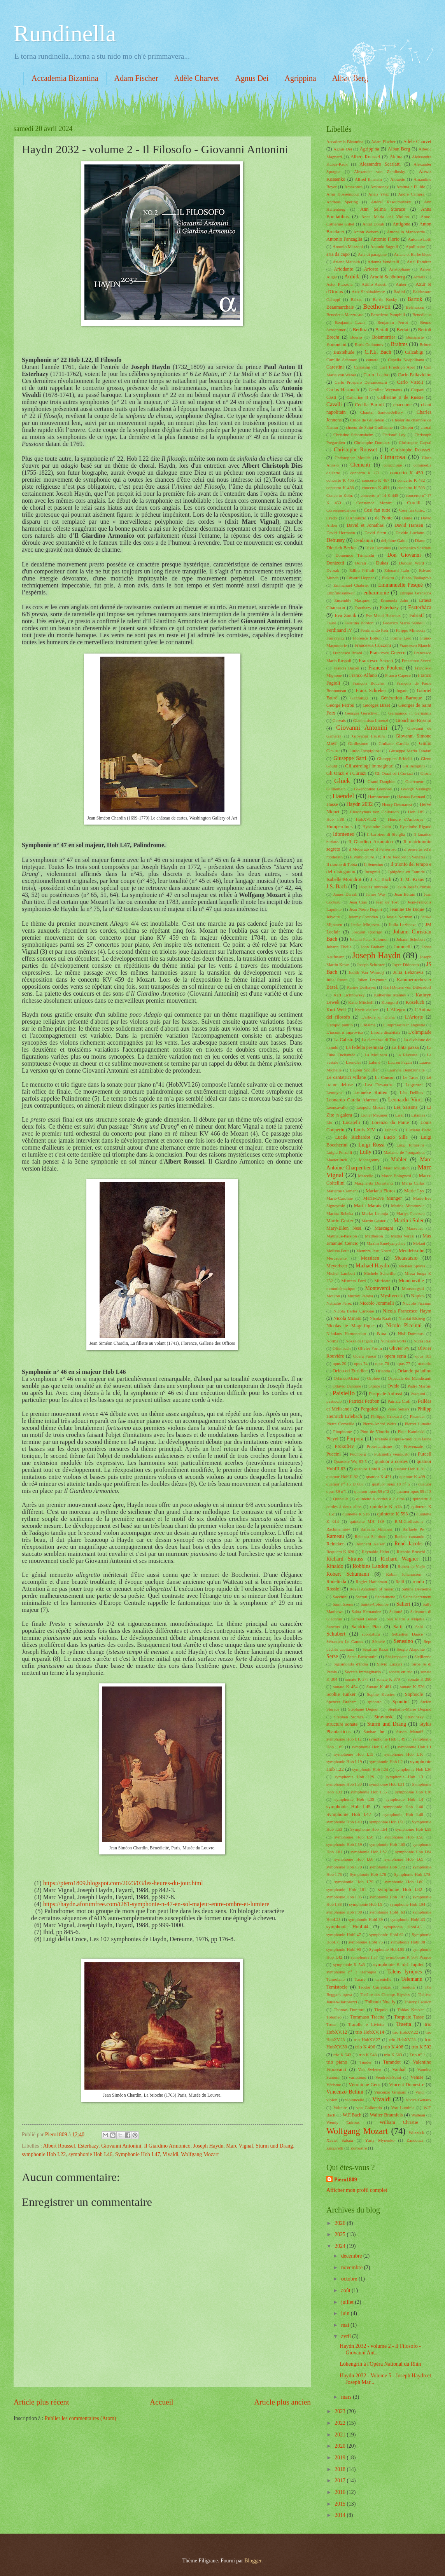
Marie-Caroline (339, 1198)
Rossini (333, 1589)
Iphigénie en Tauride (406, 871)
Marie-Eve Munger (382, 1198)
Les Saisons (405, 1107)
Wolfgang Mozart (200, 2154)
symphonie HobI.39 (366, 1919)
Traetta (403, 2024)
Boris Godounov (369, 344)
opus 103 (423, 1356)
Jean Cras (358, 902)
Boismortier (383, 337)
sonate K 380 (419, 1679)
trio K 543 (342, 2054)
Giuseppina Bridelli (394, 758)
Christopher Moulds (352, 457)
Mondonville (411, 1280)
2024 (341, 2246)
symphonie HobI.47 (343, 1934)
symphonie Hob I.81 (346, 1889)
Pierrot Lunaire (418, 1423)
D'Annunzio (355, 518)
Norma (332, 1341)
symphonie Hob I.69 (403, 1859)
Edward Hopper (360, 577)
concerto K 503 (411, 487)
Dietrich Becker (341, 548)
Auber (401, 284)
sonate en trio (400, 1671)
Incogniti (372, 871)
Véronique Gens (364, 2084)
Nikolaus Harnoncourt (346, 1333)
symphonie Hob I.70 (344, 1867)
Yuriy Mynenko (379, 2140)
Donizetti (335, 563)
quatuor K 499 (412, 1476)
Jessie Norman (399, 916)
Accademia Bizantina (65, 78)
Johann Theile (339, 946)
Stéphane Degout (363, 1709)
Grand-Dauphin (381, 781)
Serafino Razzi (376, 1649)
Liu (329, 1122)
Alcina (395, 156)
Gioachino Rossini (413, 720)
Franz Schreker (371, 690)
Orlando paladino (414, 1371)
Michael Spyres (411, 1266)
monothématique (340, 1288)
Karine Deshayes (361, 987)
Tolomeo (334, 2017)
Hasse (332, 804)
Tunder (365, 2062)
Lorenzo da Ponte (390, 1122)
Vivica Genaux (418, 2099)
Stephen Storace (349, 1716)
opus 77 (403, 1363)
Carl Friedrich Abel (397, 367)
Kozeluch (415, 1002)
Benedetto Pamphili (388, 314)
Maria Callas (413, 1183)
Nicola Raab (380, 1318)
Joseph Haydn (208, 2146)
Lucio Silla (396, 1137)
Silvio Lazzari (389, 1664)
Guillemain (336, 788)
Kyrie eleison (367, 1009)
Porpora (355, 1439)
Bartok (415, 299)
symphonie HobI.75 (366, 1942)
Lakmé (374, 1062)
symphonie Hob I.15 (354, 1754)
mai (345, 2325)
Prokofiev (344, 1446)
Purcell (424, 1454)
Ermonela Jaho (394, 600)
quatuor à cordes (391, 1461)
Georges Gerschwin (362, 713)
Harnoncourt (379, 796)
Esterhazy (88, 2146)
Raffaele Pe (413, 1529)
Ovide (393, 1386)
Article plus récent (41, 2402)
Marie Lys (414, 1191)
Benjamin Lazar (350, 322)
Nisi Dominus (411, 1333)
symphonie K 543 (349, 1964)
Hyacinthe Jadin (377, 826)
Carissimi (362, 367)
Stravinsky (414, 1716)
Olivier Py (399, 1348)
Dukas (382, 563)
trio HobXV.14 (370, 2032)
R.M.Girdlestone (408, 1521)
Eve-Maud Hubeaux (383, 615)
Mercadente (336, 1258)
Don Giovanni (404, 555)
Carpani (417, 389)
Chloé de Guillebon (367, 420)
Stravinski (384, 1717)
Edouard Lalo (396, 570)
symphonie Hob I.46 (90, 2154)
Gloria (425, 773)
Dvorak (332, 570)
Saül (419, 1626)
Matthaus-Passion (341, 1236)
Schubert (335, 1634)
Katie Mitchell (360, 1002)
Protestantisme (379, 1446)
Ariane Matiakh (346, 261)
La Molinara (375, 1054)
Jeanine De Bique (407, 909)
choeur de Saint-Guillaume (369, 427)
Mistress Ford (354, 1280)
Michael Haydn (372, 1266)
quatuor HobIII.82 (342, 1476)
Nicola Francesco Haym (407, 1311)
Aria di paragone (372, 254)
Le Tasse (410, 1077)
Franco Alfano (363, 675)
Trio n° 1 (417, 2054)
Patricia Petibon (364, 1401)
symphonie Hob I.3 (404, 1776)
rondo (418, 1581)
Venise (416, 2077)
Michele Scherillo (380, 1273)
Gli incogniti (414, 766)
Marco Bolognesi (396, 1175)
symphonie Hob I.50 (387, 1821)
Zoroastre (358, 2148)
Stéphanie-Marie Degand (409, 1709)
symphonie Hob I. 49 (387, 1739)
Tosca (331, 2024)
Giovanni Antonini (121, 2146)
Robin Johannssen (403, 1574)
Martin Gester (339, 1220)
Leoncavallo (337, 1107)
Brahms (399, 344)
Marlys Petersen (410, 1213)
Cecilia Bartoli (369, 404)
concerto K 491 (375, 487)
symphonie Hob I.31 (387, 1784)
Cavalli (334, 404)
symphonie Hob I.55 (413, 1829)
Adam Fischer (136, 78)
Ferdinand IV (339, 630)
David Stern (375, 532)
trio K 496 (365, 2047)
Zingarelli (334, 2148)
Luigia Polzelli (339, 1152)
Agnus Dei (251, 78)
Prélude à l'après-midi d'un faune (403, 1439)
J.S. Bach (336, 887)
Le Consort (385, 1077)
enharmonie (376, 593)
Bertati (403, 329)
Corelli (413, 502)
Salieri (403, 1604)
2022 (341, 2423)
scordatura (371, 1634)
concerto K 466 (340, 480)
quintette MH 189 (367, 1521)
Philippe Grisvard (386, 1416)
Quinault (340, 1498)
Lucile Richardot (352, 1137)
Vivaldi (171, 2154)
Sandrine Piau (366, 1626)
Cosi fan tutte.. (412, 510)
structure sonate (341, 1724)
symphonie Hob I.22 (44, 2154)
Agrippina (300, 78)
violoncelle (354, 2099)
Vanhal (398, 2069)
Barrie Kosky (385, 299)
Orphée (373, 1378)
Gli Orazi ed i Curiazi (394, 773)
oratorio (424, 1363)
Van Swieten (369, 2069)
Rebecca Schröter (370, 1536)
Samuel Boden (364, 1619)
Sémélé (378, 1641)
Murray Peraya (360, 1295)
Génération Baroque (401, 698)
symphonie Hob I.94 (407, 1904)
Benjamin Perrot (392, 322)
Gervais (339, 720)
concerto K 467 (375, 480)
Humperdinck (339, 826)
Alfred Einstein (368, 179)
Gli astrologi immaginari (369, 766)
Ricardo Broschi (411, 1551)
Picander (417, 1416)
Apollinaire (415, 246)
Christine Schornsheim (353, 434)
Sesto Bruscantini (362, 1656)
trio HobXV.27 (367, 2039)
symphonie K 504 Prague (408, 1957)
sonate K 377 (357, 1679)
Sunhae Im (373, 1731)
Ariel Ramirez (419, 261)
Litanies (418, 1115)
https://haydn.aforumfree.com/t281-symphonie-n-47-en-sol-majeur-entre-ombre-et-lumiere (156, 1904)
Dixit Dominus (378, 547)
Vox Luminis (402, 2107)
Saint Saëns (343, 1604)
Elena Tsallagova (416, 577)
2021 (341, 2435)
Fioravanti (335, 638)
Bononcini (336, 344)
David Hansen (408, 525)
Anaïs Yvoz (378, 194)
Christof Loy (393, 434)
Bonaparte (415, 337)
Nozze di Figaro (359, 1341)
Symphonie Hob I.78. (413, 1874)
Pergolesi (369, 1409)
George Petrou (340, 705)
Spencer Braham (341, 1701)
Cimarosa (392, 457)
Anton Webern (365, 231)
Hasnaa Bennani (411, 796)
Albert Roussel (59, 2146)
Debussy (335, 540)
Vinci (419, 2092)
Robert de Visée (411, 1566)
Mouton (333, 1295)
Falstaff (416, 615)
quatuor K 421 (379, 1476)
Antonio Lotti (419, 239)
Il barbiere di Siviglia (386, 834)
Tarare (360, 1979)
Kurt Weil (336, 1009)
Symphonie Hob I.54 (368, 1829)
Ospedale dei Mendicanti (409, 1378)
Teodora (408, 1987)
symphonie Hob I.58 (403, 1837)
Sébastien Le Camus (344, 1641)
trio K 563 (393, 2054)
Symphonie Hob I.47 (137, 2154)
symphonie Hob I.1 (414, 1746)
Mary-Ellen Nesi (343, 1228)
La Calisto (343, 1039)
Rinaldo (334, 1566)
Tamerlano (335, 1979)
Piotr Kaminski (411, 1431)
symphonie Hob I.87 (387, 1896)
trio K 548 (368, 2054)
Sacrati (362, 1596)
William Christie (399, 2122)
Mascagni (384, 1228)
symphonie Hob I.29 (354, 1776)
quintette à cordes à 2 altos (380, 1498)
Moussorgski (413, 1288)
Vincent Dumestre (406, 2084)
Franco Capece (398, 675)
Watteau (418, 2115)
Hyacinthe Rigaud (415, 826)
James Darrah (345, 894)
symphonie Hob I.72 (387, 1867)
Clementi (360, 465)
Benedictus (421, 314)
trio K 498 (393, 2047)
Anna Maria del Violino (385, 216)
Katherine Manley (390, 995)
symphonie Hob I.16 (403, 1754)
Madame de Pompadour (404, 1152)
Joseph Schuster (370, 964)
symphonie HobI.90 (343, 1949)
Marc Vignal (239, 2146)
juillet (348, 2302)
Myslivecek (391, 1295)
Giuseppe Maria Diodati (410, 750)
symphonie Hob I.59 (344, 1844)
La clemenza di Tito (379, 1039)
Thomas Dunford (349, 2009)
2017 (341, 2480)
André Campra (411, 194)
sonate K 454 (345, 1686)
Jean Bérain (404, 894)
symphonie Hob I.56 (354, 1837)
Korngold (389, 1002)
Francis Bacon (346, 668)
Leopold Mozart (370, 1107)
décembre (352, 2256)
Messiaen (370, 1258)
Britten (425, 344)
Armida (352, 277)
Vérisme (333, 2084)
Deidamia (363, 540)
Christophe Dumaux (372, 442)
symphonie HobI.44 (347, 1926)
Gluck (342, 781)
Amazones (353, 186)
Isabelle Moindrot (343, 879)
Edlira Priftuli (362, 570)
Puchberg (358, 1454)
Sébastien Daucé (407, 1634)
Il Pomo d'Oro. (362, 857)
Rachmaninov (338, 1529)
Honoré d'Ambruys (405, 819)
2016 (341, 2492)
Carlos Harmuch (342, 389)
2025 (341, 2234)
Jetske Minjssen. (365, 924)
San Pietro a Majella (405, 1619)
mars (347, 2397)
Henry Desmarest (397, 804)
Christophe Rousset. (411, 450)
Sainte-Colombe (375, 1604)
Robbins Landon (370, 1566)
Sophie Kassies (380, 1694)
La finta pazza (405, 1047)
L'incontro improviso (344, 1032)
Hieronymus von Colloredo (374, 811)
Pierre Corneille (340, 1423)
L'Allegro (396, 1009)
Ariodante (343, 269)
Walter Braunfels (386, 2115)
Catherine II (357, 397)
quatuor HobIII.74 (370, 1468)
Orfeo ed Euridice (350, 1371)
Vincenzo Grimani (390, 2092)
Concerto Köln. (339, 495)
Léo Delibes (411, 1092)
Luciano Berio (418, 1129)
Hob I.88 (335, 819)
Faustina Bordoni (359, 622)
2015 (341, 2504)
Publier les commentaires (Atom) (80, 2418)
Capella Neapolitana (406, 359)
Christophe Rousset (355, 450)
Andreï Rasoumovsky (391, 201)
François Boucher (368, 683)
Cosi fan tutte (377, 510)
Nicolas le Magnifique (350, 1325)
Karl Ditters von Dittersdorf (407, 987)
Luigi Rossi (371, 1145)
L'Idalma (367, 1024)
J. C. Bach (380, 879)
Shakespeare (395, 1656)
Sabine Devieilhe (416, 1589)
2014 (341, 2515)
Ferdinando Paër (374, 630)
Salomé (395, 1611)
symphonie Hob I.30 (344, 1784)
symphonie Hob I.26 (413, 1769)
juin (346, 2313)
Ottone (374, 1386)
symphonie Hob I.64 (413, 1851)
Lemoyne (334, 1092)
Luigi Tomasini (410, 1145)
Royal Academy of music (371, 1589)
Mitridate (382, 1280)
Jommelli (403, 946)
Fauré (331, 622)
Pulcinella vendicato (392, 1454)
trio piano (336, 2062)
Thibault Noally (379, 2002)
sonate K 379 (388, 1679)
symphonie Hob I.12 (344, 1739)
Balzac (356, 299)
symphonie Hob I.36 (413, 1792)
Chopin (406, 427)
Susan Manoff (409, 1731)
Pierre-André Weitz (379, 1423)
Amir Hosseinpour (342, 194)
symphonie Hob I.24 (370, 1769)
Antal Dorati (374, 224)
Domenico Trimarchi (354, 555)
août (346, 2290)
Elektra (388, 577)
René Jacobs (408, 1544)
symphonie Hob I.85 (344, 1896)
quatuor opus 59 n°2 (371, 1491)
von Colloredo (369, 2107)
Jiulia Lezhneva (403, 924)
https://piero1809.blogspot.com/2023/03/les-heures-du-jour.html (123, 1883)
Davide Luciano (410, 532)
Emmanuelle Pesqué (400, 585)
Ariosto (371, 269)
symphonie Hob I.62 (368, 1851)
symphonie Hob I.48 (403, 1814)
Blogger (252, 2561)
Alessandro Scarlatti (380, 164)
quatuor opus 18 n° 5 (391, 1484)
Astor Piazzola (339, 284)
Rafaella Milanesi (376, 1529)
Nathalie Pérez (339, 1303)
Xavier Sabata (339, 2140)
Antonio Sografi (384, 246)
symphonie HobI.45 (403, 1926)
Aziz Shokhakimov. (369, 291)
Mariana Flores (380, 1191)
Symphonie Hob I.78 (368, 1874)
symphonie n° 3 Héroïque (351, 1972)
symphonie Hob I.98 (344, 1912)
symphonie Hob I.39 (354, 1799)
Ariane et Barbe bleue (412, 254)
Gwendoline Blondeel (373, 788)
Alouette (397, 179)
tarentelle (383, 1979)
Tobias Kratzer (411, 2009)
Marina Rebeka (339, 1213)
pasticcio (334, 1401)
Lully (365, 1152)
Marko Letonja (375, 1213)
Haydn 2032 (359, 804)
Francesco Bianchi (415, 645)
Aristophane (399, 269)
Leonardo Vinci (405, 1100)
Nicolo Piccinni (404, 1325)
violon (331, 2099)
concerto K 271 (365, 472)
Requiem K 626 (340, 1551)
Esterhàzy (389, 607)
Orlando (383, 1370)
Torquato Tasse (409, 2017)
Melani (419, 1243)
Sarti (398, 1626)
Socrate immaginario (363, 1671)
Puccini (333, 1454)
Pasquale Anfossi (385, 1393)
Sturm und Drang (274, 2146)
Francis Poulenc (386, 668)
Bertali (382, 329)
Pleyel (332, 1439)
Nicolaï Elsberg (411, 1318)
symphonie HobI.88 (408, 1942)
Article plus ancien (282, 2402)
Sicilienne (422, 1656)
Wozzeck (416, 2132)
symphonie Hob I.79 (354, 1881)
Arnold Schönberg (387, 277)
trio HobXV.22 (405, 2032)
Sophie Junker (341, 1694)
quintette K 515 (386, 1506)
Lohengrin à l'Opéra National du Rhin (380, 2364)
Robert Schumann (347, 1574)
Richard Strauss (344, 1559)
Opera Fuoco (364, 1356)
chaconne (402, 404)
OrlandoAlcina (346, 1378)
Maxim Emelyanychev (386, 1243)
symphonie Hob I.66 (354, 1859)
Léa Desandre (379, 1084)
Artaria (419, 276)
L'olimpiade (419, 1032)
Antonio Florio (385, 239)
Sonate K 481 (378, 1686)
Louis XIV (364, 1129)
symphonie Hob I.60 (387, 1844)
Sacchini (340, 1596)
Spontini (400, 1701)
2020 (341, 2446)
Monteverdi (377, 1288)
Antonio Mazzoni (348, 246)
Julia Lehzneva (408, 972)
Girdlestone (358, 743)
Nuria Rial (422, 1341)
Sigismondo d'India (350, 1664)
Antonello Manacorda (406, 231)
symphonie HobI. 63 (387, 1912)
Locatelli (351, 1122)
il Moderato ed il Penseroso (372, 849)
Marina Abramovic (407, 1205)
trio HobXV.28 (402, 2039)
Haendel (343, 796)
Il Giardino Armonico (167, 2146)
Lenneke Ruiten (370, 1092)
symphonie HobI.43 (408, 1919)
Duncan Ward (411, 563)
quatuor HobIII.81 (409, 1468)
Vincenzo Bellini (344, 2092)
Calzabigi (414, 352)
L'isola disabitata (385, 1032)
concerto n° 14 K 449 (379, 495)
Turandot (392, 2062)
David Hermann (340, 532)
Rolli (400, 1581)
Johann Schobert (410, 939)
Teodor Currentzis (374, 1987)
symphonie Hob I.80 (403, 1881)
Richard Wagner (399, 1559)
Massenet (414, 1228)
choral (425, 427)
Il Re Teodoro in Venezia (403, 857)
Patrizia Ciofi (398, 1401)
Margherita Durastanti (373, 1183)
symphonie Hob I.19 (344, 1761)
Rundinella (65, 33)
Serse (332, 1656)
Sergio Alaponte (410, 1649)
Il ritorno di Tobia (341, 864)
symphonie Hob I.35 (368, 1792)
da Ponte (383, 518)
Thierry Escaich (417, 2001)
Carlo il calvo (376, 374)
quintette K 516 (356, 1514)
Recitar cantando (409, 1536)
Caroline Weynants (385, 389)
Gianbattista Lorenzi (370, 720)
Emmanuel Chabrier (351, 585)
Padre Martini (419, 1386)
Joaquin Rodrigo (367, 932)
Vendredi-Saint (388, 2077)
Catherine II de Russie (400, 397)
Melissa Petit (337, 1250)
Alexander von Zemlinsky (379, 171)
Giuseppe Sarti (349, 758)
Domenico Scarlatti (414, 547)
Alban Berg (398, 149)
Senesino (403, 1641)
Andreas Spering (342, 201)
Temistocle (336, 1987)
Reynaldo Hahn (375, 1551)
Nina (381, 1333)
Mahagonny (369, 1159)
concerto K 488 (340, 487)
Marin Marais (367, 1205)
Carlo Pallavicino (414, 374)
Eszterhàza (419, 607)
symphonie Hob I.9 (366, 1904)
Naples (417, 1295)
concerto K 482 (411, 480)
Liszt (399, 1115)
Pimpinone (342, 1431)
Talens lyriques (404, 1972)
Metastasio (406, 1258)
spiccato (375, 1701)
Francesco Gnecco (387, 652)
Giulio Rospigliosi (365, 750)
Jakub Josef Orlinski (413, 886)
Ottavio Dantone (347, 1386)
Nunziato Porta (393, 1341)
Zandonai (414, 2140)
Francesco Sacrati (376, 660)
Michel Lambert (340, 1273)
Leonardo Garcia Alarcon (352, 1100)
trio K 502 (421, 2047)
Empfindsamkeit (340, 593)
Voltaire (340, 2107)
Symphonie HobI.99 (387, 1949)
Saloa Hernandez (366, 1611)
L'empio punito (339, 1024)
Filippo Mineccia (411, 630)
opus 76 (382, 1363)
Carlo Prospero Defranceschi (361, 382)
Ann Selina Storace (382, 209)
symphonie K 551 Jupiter (398, 1964)
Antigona (401, 224)
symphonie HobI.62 (386, 1934)
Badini (399, 291)
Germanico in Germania (409, 713)
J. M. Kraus (412, 879)
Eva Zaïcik (345, 615)
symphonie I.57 (364, 1957)
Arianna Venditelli (383, 261)
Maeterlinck (336, 1159)
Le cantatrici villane (346, 1077)
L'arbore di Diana (378, 1017)
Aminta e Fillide (410, 186)
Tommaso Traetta (367, 2017)
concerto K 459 (406, 472)
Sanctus (333, 1626)
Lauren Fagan (400, 1062)
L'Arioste (414, 1017)
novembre (352, 2267)
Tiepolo (380, 2009)
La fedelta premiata (364, 1047)
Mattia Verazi (403, 1236)
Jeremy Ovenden (363, 916)
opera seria (395, 1356)
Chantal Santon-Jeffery (381, 412)
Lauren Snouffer (364, 1070)
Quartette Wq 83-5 (350, 1461)
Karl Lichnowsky (349, 995)
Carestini (335, 367)
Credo (331, 518)
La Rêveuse (407, 1054)
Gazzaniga (359, 698)
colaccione (393, 465)
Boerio (356, 337)
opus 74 (361, 1363)
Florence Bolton (367, 638)
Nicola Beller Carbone (353, 1311)
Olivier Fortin (370, 1348)
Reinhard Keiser (369, 1543)
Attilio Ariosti (374, 284)
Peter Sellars (398, 1409)
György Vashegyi (416, 788)
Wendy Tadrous (342, 2122)
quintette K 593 (392, 1514)
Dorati (360, 563)
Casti (331, 397)
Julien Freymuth (372, 979)
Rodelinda (336, 1581)
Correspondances (341, 510)
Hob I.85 (416, 811)
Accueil (161, 2402)
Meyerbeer (336, 1266)
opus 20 (339, 1363)
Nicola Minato (347, 1318)
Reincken (335, 1544)
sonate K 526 (412, 1686)
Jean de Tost (387, 902)
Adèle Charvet (196, 78)
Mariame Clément (342, 1190)
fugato (401, 690)
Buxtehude (343, 352)
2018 (341, 2469)
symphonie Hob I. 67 (370, 1746)
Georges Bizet (376, 705)
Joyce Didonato (405, 964)
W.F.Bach (352, 2115)
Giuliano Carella (393, 743)
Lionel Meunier (374, 1115)
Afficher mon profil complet (356, 2190)
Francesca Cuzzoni (372, 645)
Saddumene (385, 1596)
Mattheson (374, 1236)
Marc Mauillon (396, 1168)
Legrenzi (413, 1084)
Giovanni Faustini (368, 736)
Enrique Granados (415, 593)
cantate (372, 359)
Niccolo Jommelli (376, 1303)
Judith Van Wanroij (366, 972)
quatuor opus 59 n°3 (413, 1491)
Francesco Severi (416, 660)
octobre (350, 2279)
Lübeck (391, 1129)
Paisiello (344, 1393)
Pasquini (417, 1393)
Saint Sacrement (417, 1596)
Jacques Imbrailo (373, 886)
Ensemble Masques (352, 600)
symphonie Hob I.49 (344, 1821)
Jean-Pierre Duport (365, 909)
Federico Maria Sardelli (404, 622)
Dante (407, 518)
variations (357, 2077)
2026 (341, 2223)
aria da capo (338, 254)
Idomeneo (343, 834)
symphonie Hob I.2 (386, 1761)
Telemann (411, 1979)
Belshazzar (415, 307)
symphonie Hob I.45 (348, 1806)
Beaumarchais (340, 307)
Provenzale (413, 1446)
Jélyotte (333, 916)
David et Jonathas (365, 525)
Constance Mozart (374, 502)
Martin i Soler (409, 1220)
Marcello (365, 1175)
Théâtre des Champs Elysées (385, 1994)
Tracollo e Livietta (366, 2024)
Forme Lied (400, 638)
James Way (376, 894)
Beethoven (377, 306)
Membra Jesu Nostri (373, 1250)
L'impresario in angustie (404, 1024)
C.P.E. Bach (377, 352)
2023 (341, 2411)
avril (346, 2336)
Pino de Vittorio (374, 1431)
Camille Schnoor (341, 359)
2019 (341, 2458)
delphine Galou (394, 540)
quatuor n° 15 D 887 (345, 1484)
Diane (420, 540)
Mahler (398, 1159)
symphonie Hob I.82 (400, 1889)
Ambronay (379, 186)
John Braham (372, 946)
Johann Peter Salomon (369, 939)
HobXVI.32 (366, 819)
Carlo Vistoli (410, 382)
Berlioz (360, 329)
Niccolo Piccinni (417, 1303)
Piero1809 (345, 2180)
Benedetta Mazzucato (345, 314)
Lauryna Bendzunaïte (405, 1070)
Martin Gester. (373, 1220)
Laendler (353, 1062)
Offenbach (341, 1348)
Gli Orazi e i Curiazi (346, 773)
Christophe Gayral (415, 442)
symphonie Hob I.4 (404, 1799)
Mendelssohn (411, 1250)
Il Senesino (373, 864)
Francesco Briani (347, 652)
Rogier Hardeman (371, 1581)
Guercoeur (414, 781)
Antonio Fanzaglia (344, 239)
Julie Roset (336, 979)
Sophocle (414, 1694)
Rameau (335, 1536)
